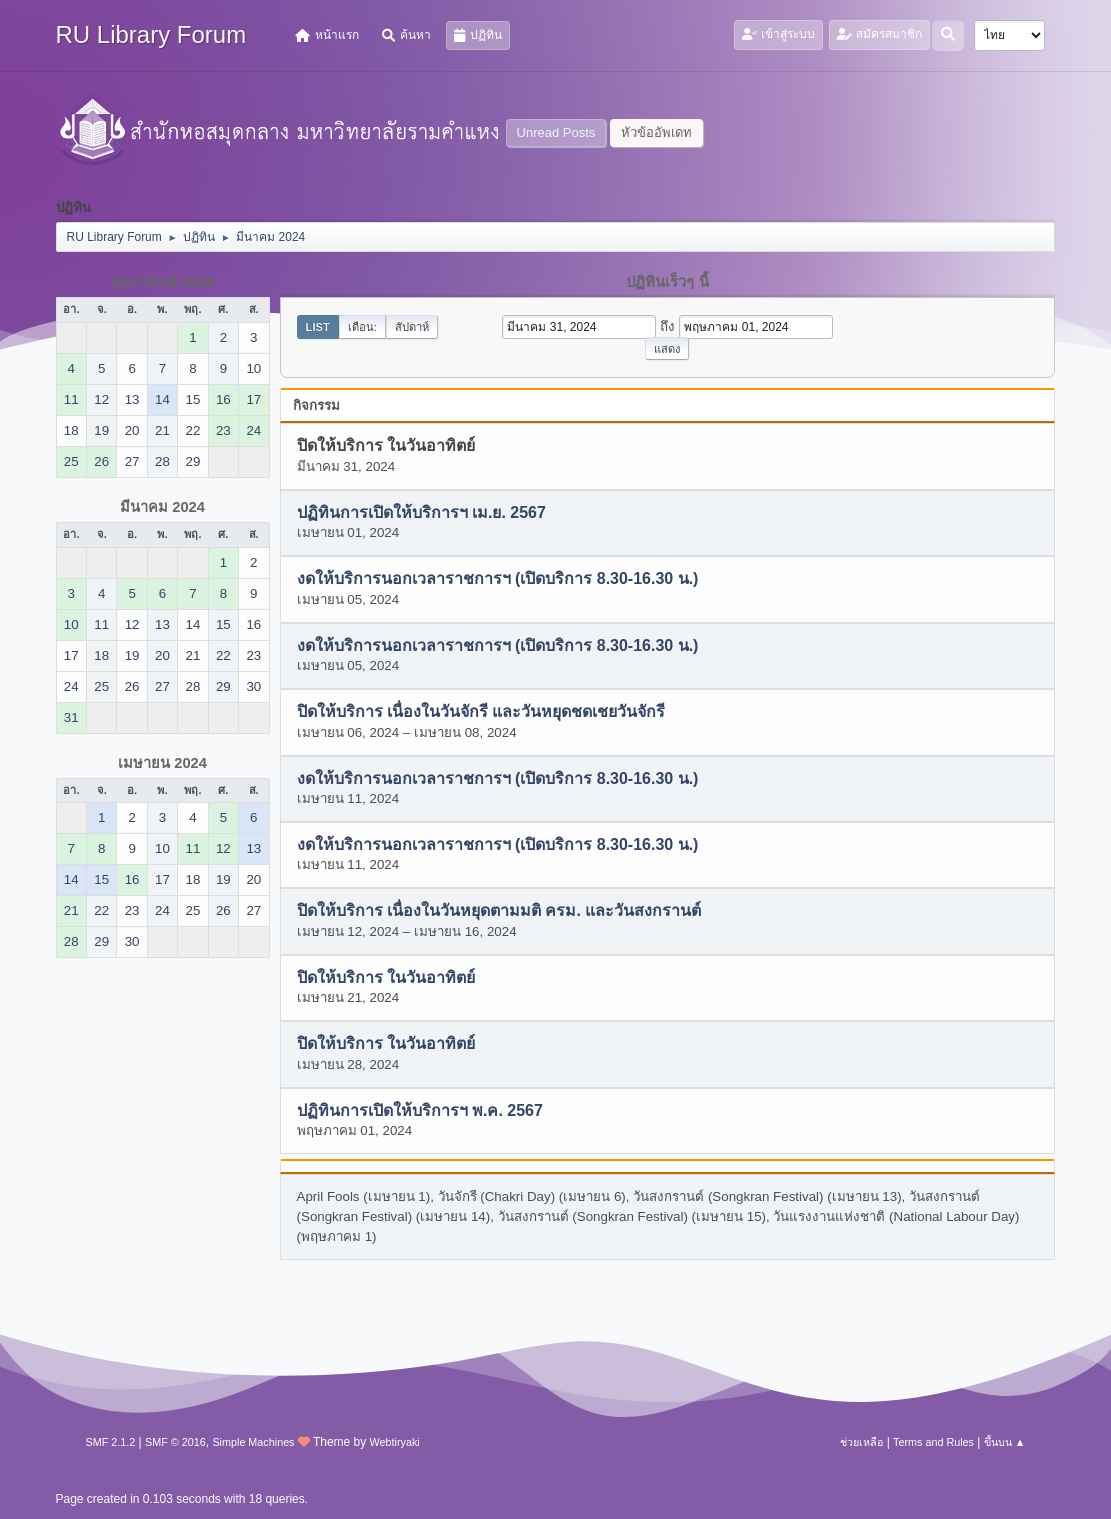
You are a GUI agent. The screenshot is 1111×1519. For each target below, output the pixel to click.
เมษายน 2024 (162, 763)
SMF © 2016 (175, 1442)
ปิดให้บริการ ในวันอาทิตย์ (386, 977)
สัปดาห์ (412, 327)
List (318, 327)
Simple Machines (253, 1442)
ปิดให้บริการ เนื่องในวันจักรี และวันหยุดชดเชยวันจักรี (481, 712)
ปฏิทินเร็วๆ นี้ (667, 282)
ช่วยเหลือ (861, 1442)
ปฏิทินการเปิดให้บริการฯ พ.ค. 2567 (420, 1110)
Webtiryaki (395, 1442)
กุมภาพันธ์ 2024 (162, 282)
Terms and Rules (933, 1442)
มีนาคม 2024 (162, 507)
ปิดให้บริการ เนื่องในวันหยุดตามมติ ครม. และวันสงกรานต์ (499, 911)
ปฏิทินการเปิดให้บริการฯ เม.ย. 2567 (421, 512)
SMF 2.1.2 (111, 1442)
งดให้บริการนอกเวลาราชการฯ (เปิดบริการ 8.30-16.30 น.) (498, 579)
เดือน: (362, 327)
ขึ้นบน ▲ (1005, 1442)
